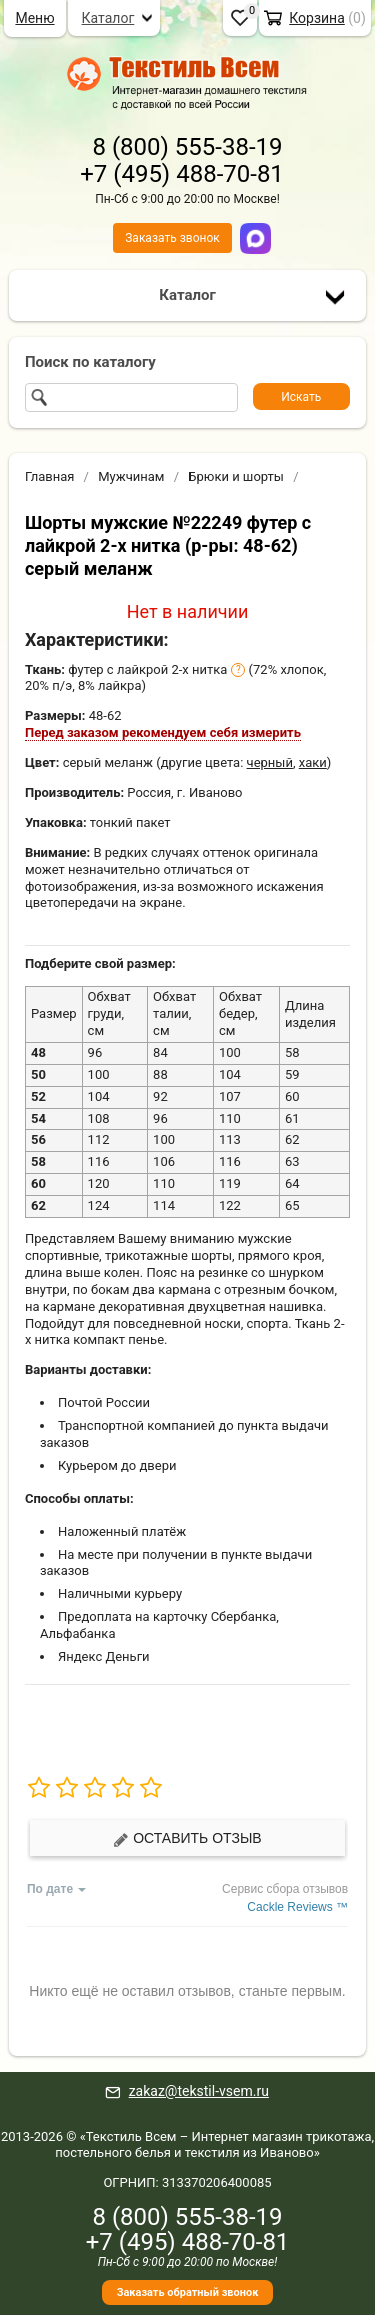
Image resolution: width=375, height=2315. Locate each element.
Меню (34, 18)
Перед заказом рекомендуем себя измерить (163, 732)
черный (270, 762)
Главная (49, 476)
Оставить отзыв (187, 1838)
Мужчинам (131, 476)
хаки (313, 762)
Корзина (317, 18)
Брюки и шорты (236, 476)
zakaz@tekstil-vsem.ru (199, 2091)
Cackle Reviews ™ (297, 1907)
